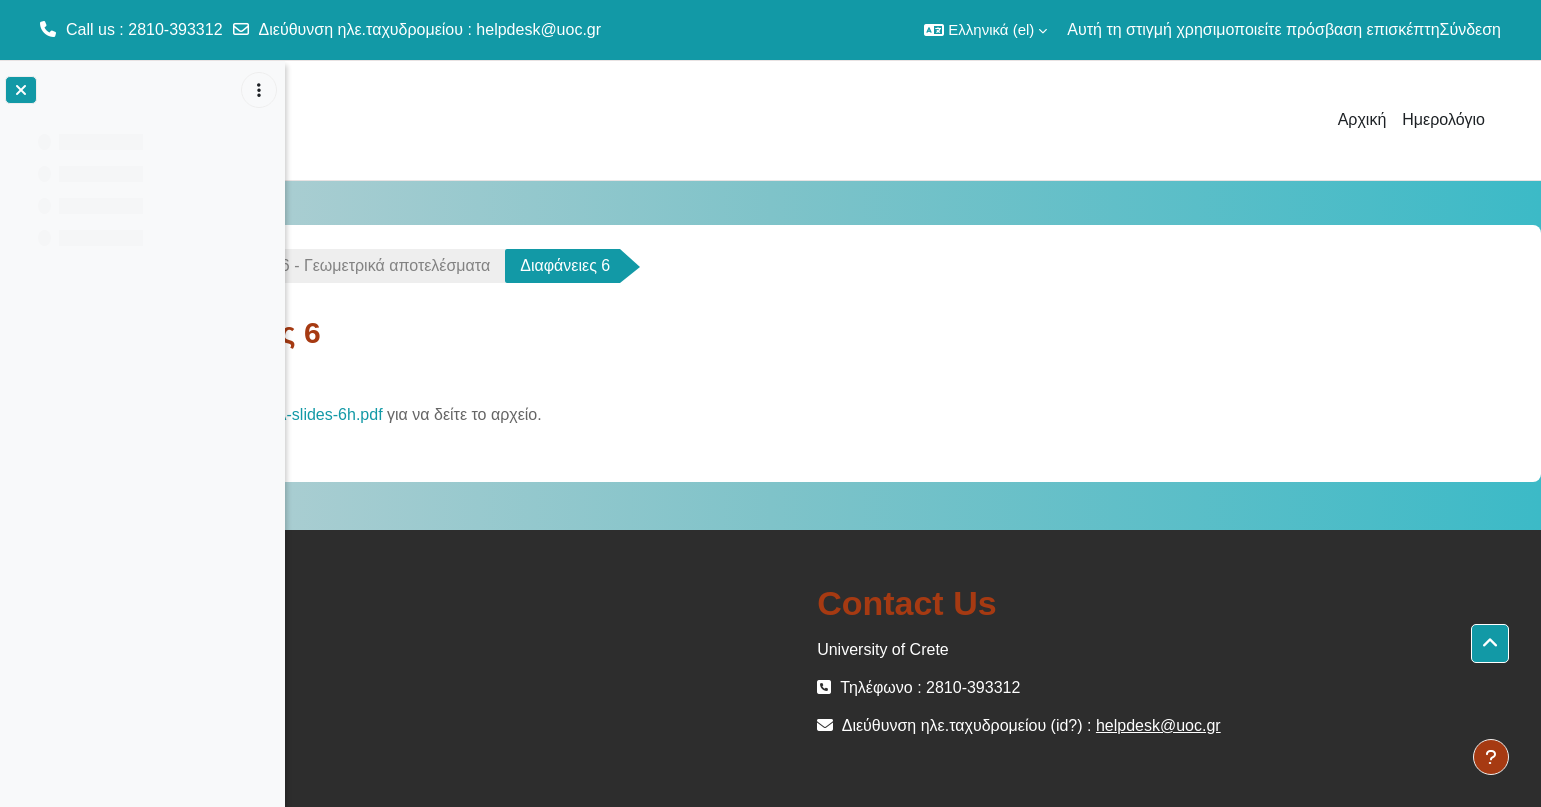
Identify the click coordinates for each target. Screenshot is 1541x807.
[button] (985, 30)
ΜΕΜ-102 (357, 265)
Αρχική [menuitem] (1362, 119)
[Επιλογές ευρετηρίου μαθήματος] (259, 90)
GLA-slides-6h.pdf (540, 414)
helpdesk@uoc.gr (538, 29)
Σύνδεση (1470, 29)
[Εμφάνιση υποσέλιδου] (1491, 757)
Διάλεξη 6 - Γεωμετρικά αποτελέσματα (577, 265)
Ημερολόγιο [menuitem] (1443, 119)
